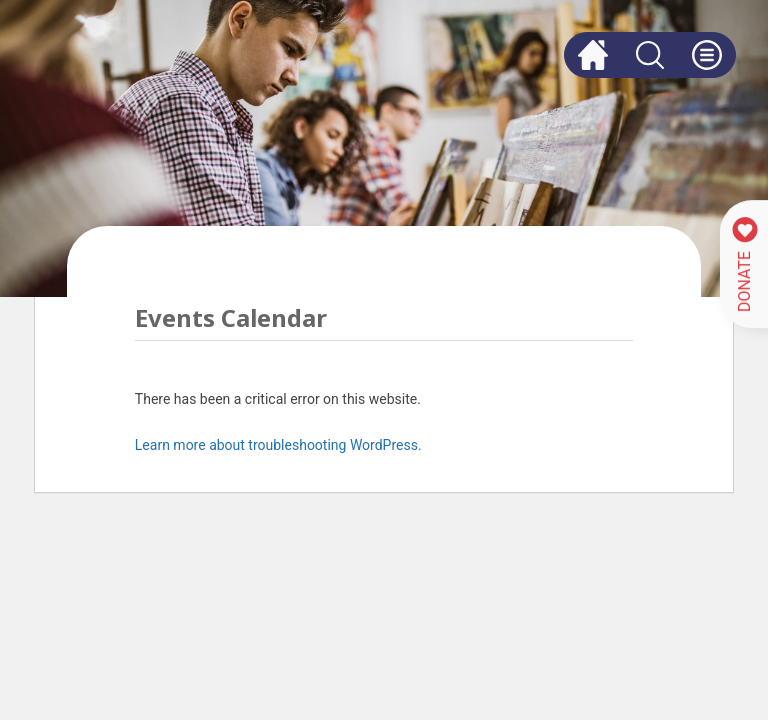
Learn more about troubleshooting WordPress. (278, 445)
